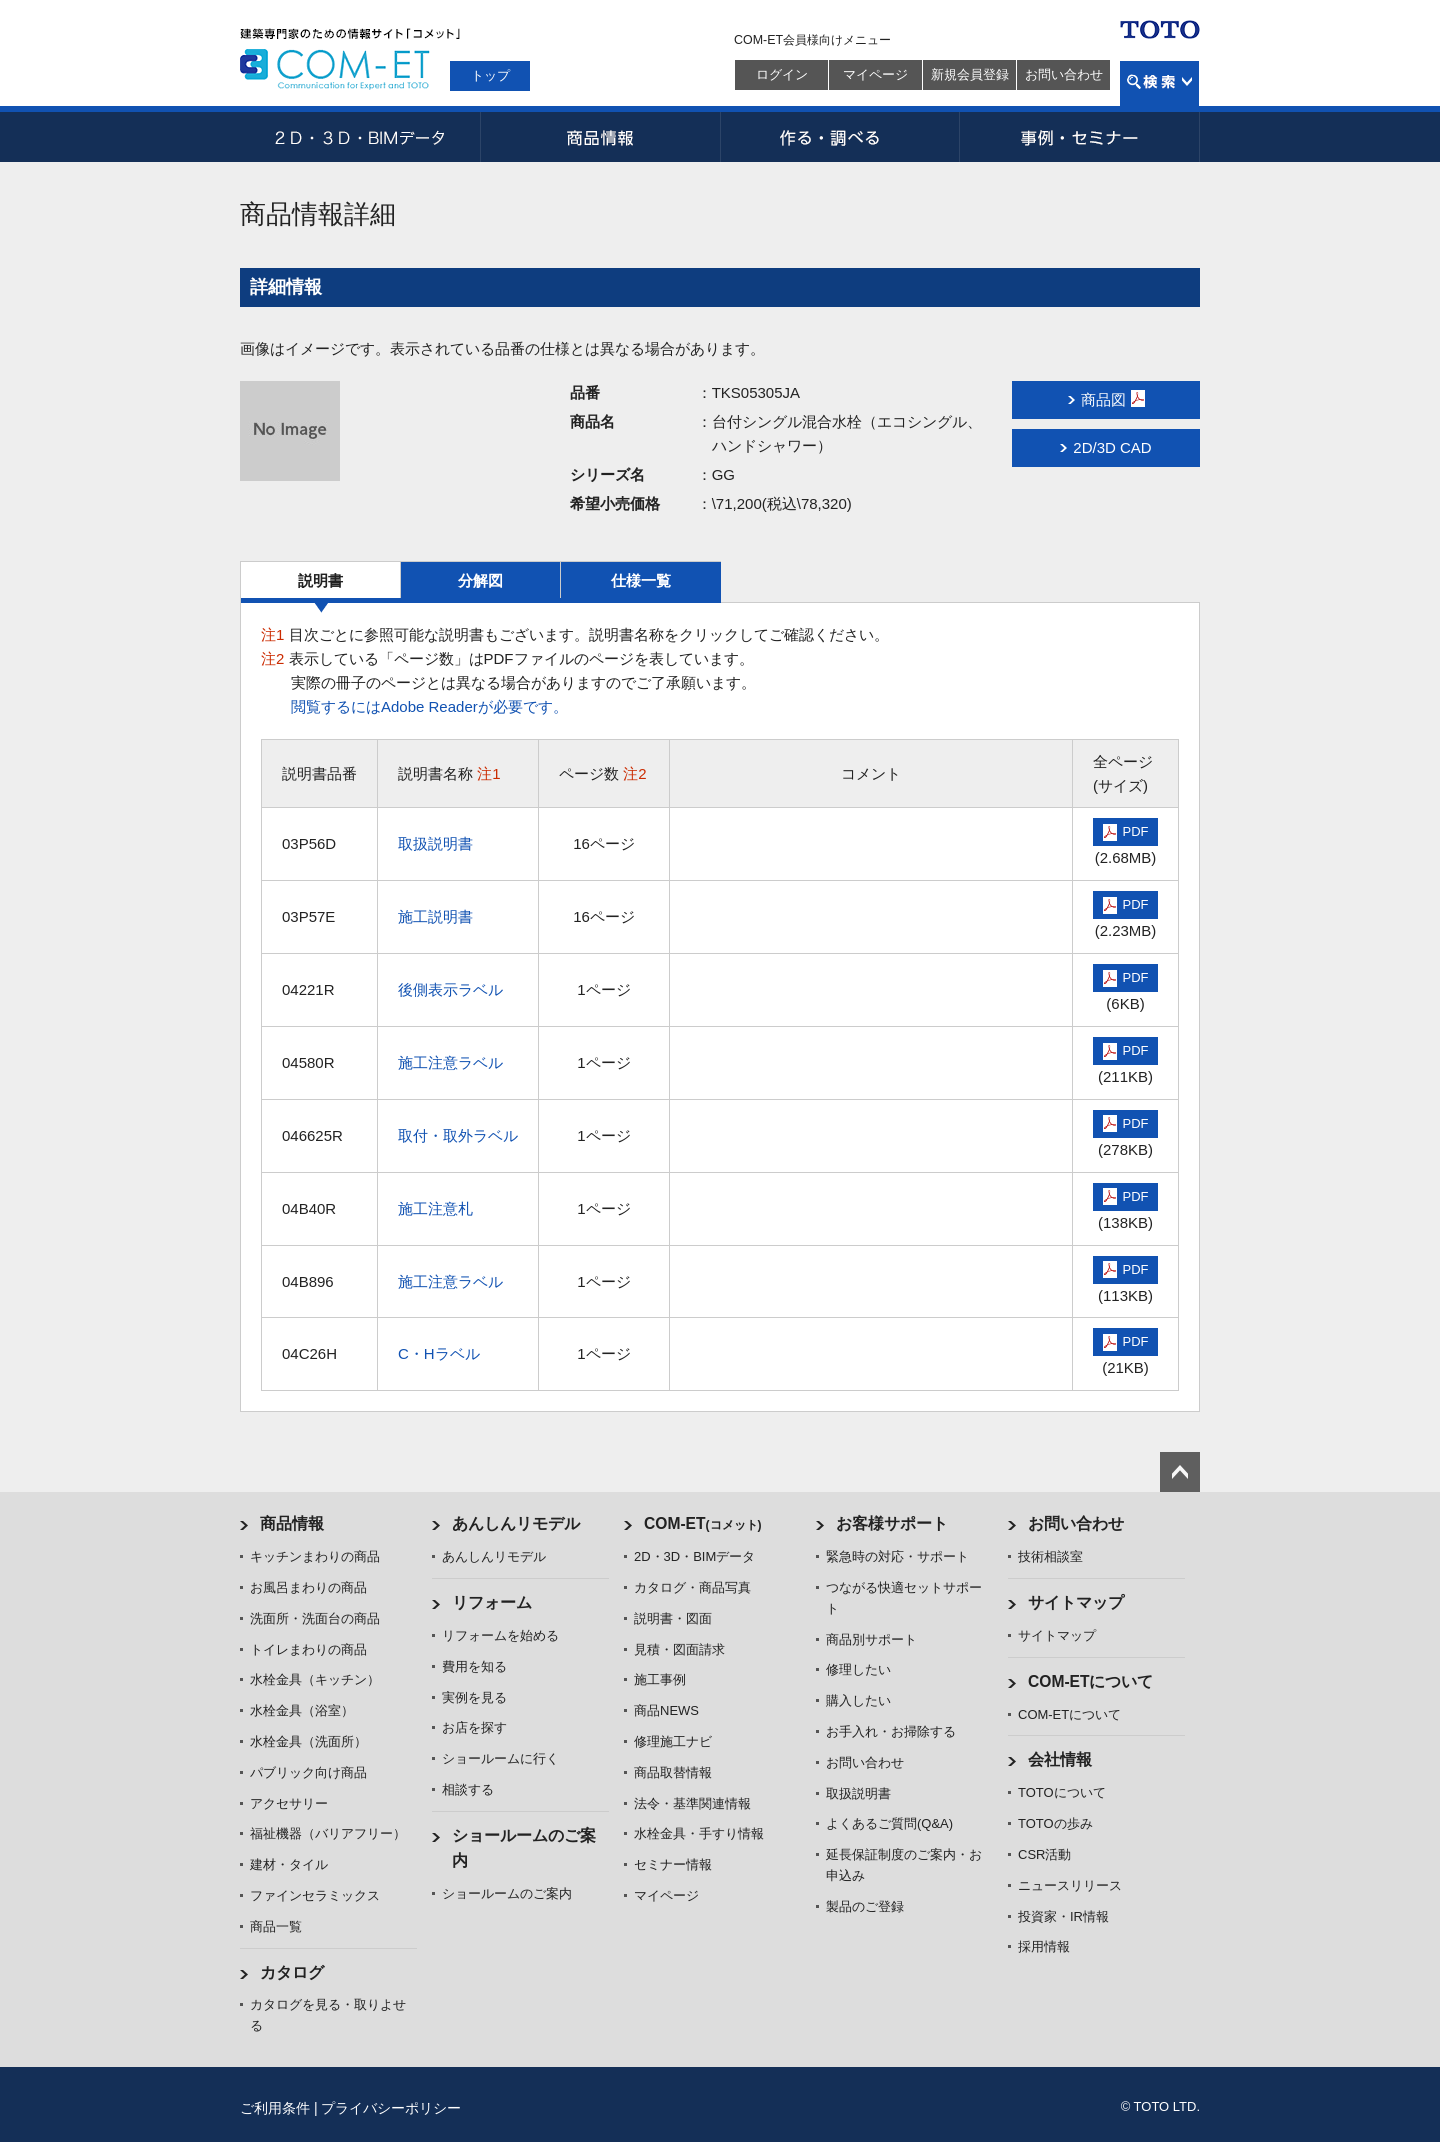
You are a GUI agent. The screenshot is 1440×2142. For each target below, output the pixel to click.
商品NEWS (666, 1710)
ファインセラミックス (315, 1895)
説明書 (320, 580)
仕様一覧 (641, 580)
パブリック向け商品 (308, 1772)
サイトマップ (1076, 1602)
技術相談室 (1050, 1556)
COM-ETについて (1091, 1681)
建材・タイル (289, 1864)
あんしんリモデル (516, 1523)
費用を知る (474, 1666)
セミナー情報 (673, 1864)
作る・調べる (840, 137)
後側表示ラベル (450, 989)
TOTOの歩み (1055, 1823)
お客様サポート (892, 1523)
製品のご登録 (865, 1906)
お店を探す (474, 1727)
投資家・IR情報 (1063, 1916)
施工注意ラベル (450, 1062)
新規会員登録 (970, 74)
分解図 (480, 580)
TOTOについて (1062, 1792)
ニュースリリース (1070, 1885)
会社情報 (1060, 1759)
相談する (468, 1789)
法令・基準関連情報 (692, 1803)
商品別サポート (871, 1639)
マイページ (875, 74)
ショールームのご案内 (507, 1893)
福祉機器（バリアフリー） (328, 1833)
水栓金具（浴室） (302, 1710)
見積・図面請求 (679, 1649)
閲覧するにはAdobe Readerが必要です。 (429, 706)
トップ (490, 75)
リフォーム (492, 1602)
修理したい (858, 1669)
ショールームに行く (500, 1758)
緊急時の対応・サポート (897, 1556)
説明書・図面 (673, 1618)
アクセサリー (289, 1803)
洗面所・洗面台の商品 (315, 1618)
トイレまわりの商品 (308, 1649)
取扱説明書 (435, 843)
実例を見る (474, 1697)
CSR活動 (1044, 1854)
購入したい (858, 1700)
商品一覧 (276, 1926)
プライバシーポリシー (391, 2108)
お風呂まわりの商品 (308, 1587)
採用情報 (1044, 1946)
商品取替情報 (673, 1772)
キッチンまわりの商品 (315, 1556)
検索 (1159, 83)
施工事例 (660, 1679)
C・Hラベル (439, 1353)
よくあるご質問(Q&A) (889, 1823)
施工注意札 (435, 1208)
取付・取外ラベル (458, 1135)
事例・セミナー (1080, 137)
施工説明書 (435, 916)
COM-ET (703, 1523)
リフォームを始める (500, 1635)
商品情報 (600, 137)
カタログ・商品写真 (692, 1587)
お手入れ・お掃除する (891, 1731)
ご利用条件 (275, 2108)
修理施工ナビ (673, 1741)
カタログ (292, 1972)
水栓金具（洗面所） (308, 1741)
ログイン (782, 74)
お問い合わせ (1064, 74)
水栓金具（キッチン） (315, 1679)
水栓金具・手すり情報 (699, 1833)
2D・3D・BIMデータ (360, 137)
